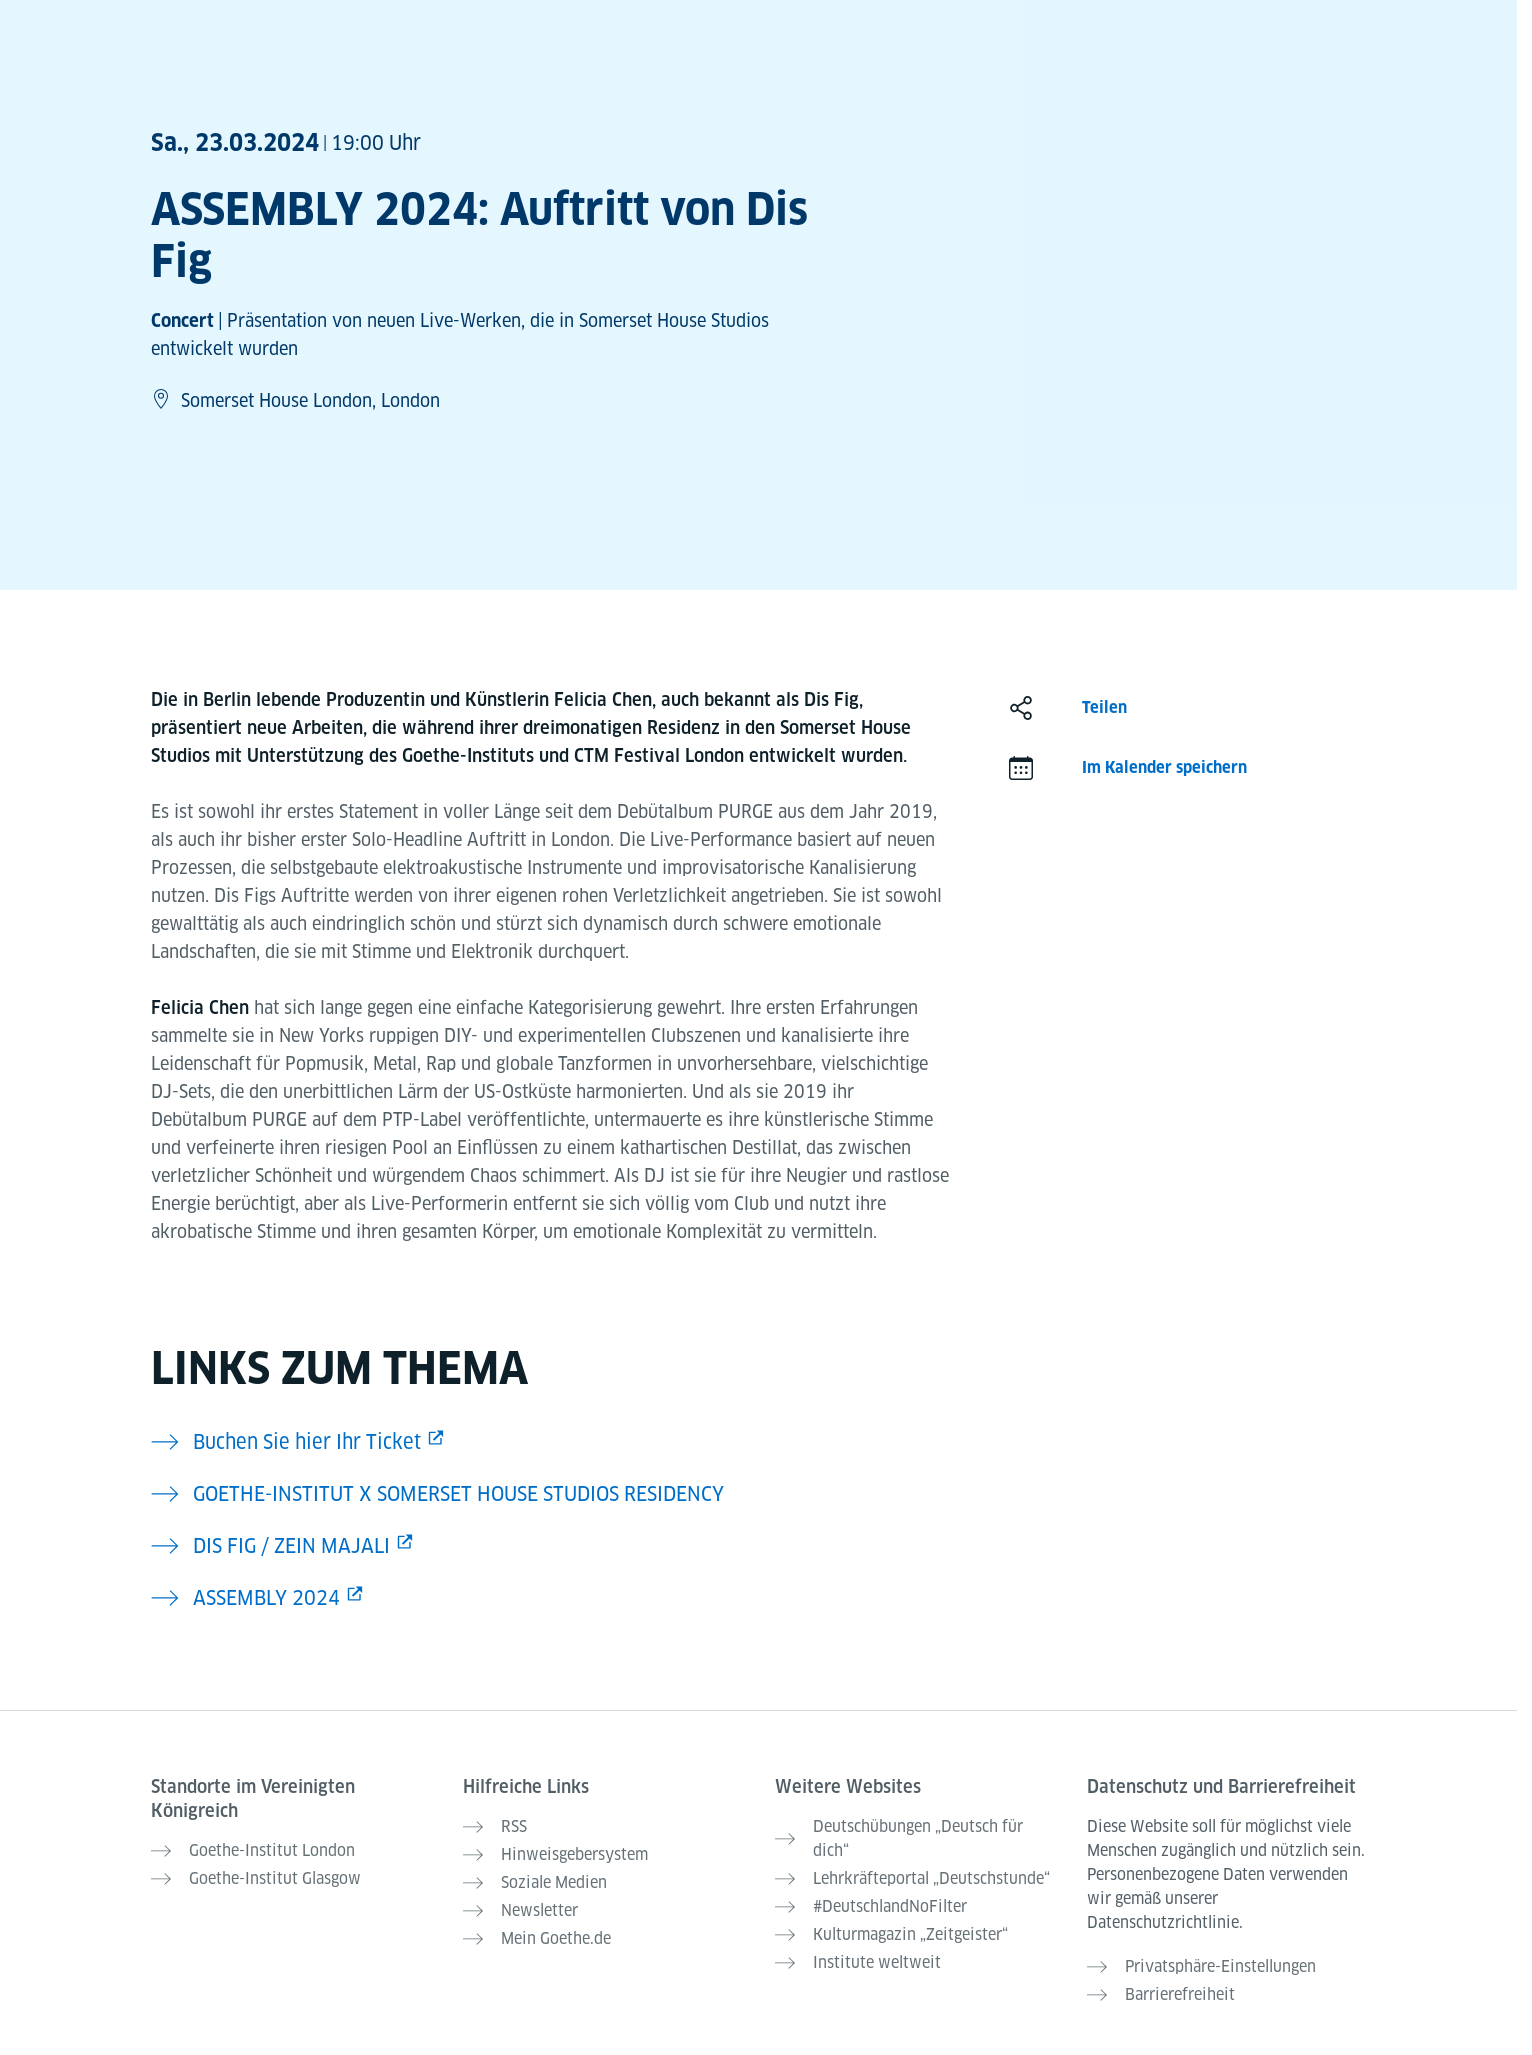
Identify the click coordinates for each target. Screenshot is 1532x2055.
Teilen (1104, 707)
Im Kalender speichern (1164, 767)
